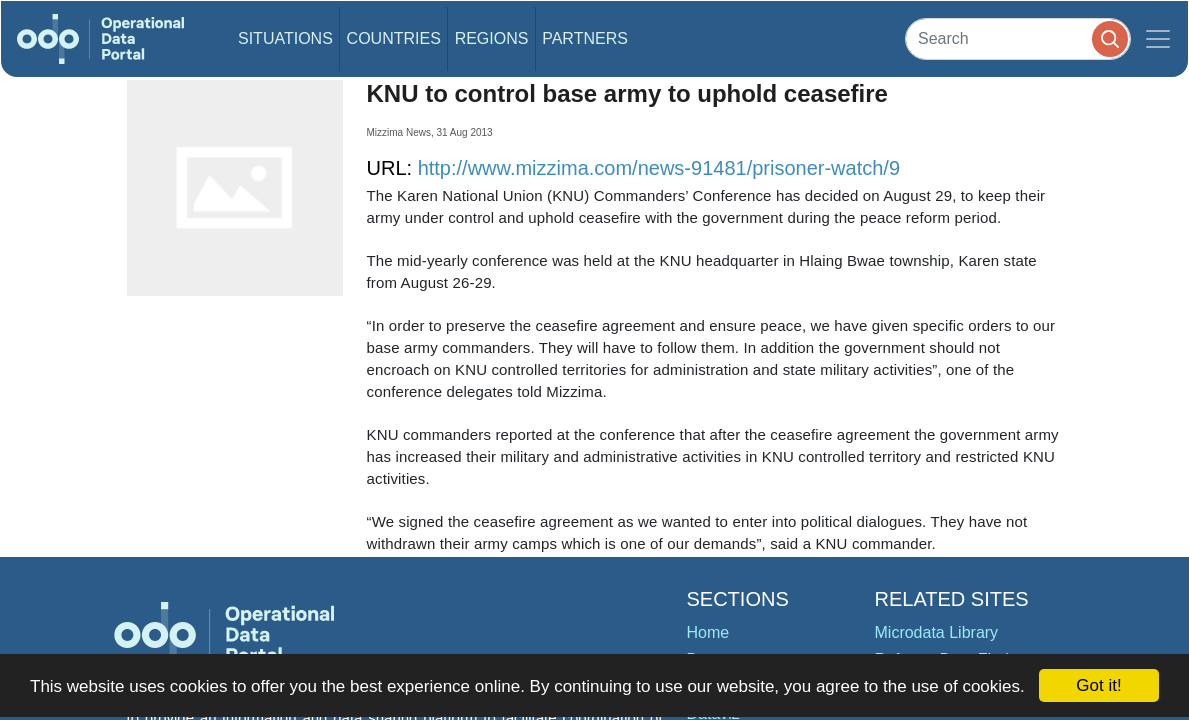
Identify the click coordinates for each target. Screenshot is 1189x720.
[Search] (1018, 38)
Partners (585, 38)
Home (708, 632)
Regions (492, 38)
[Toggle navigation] (1158, 39)
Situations (285, 38)
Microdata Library (937, 632)
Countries (394, 38)
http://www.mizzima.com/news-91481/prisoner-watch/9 (659, 168)
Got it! (1098, 685)
